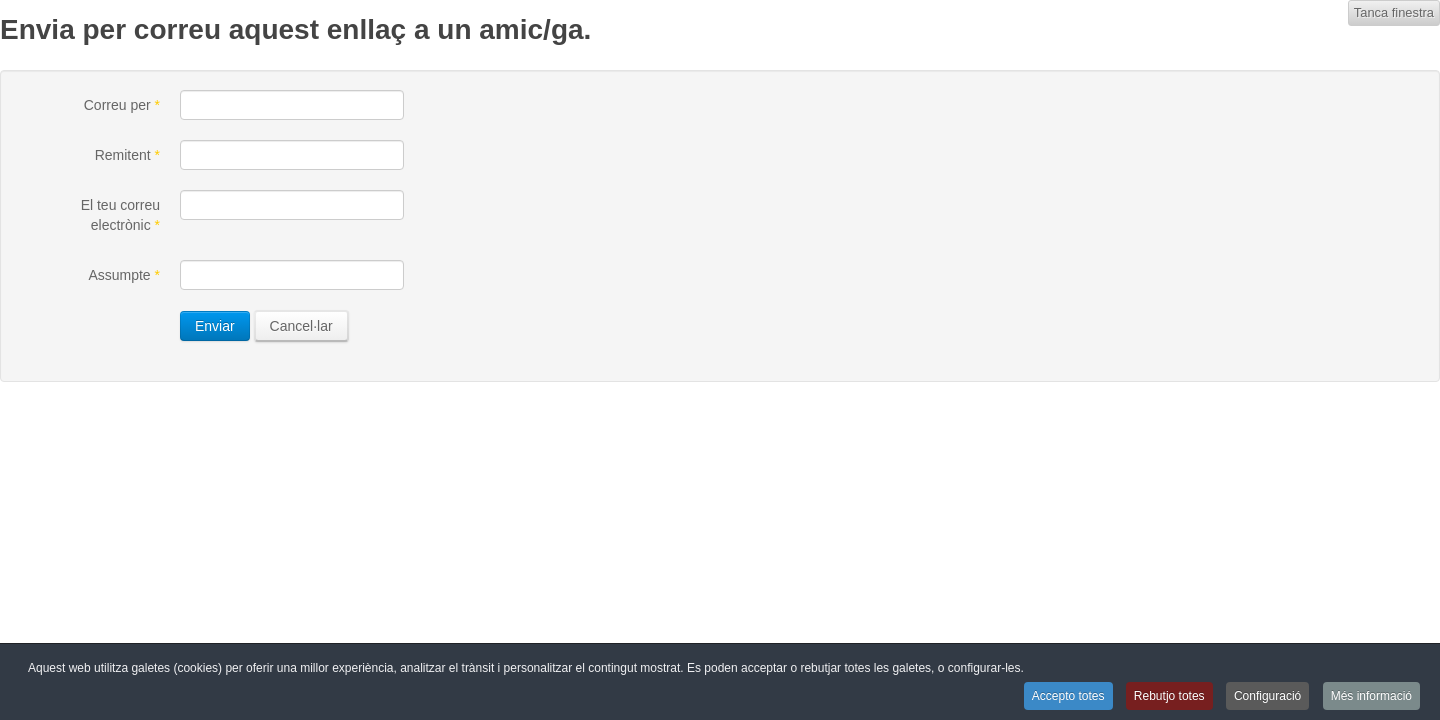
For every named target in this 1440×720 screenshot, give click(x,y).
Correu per (122, 105)
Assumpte (124, 275)
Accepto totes (1068, 696)
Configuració (1267, 696)
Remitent (127, 155)
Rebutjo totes (1169, 696)
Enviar (215, 326)
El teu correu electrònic (120, 215)
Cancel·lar (301, 326)
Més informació (1371, 696)
